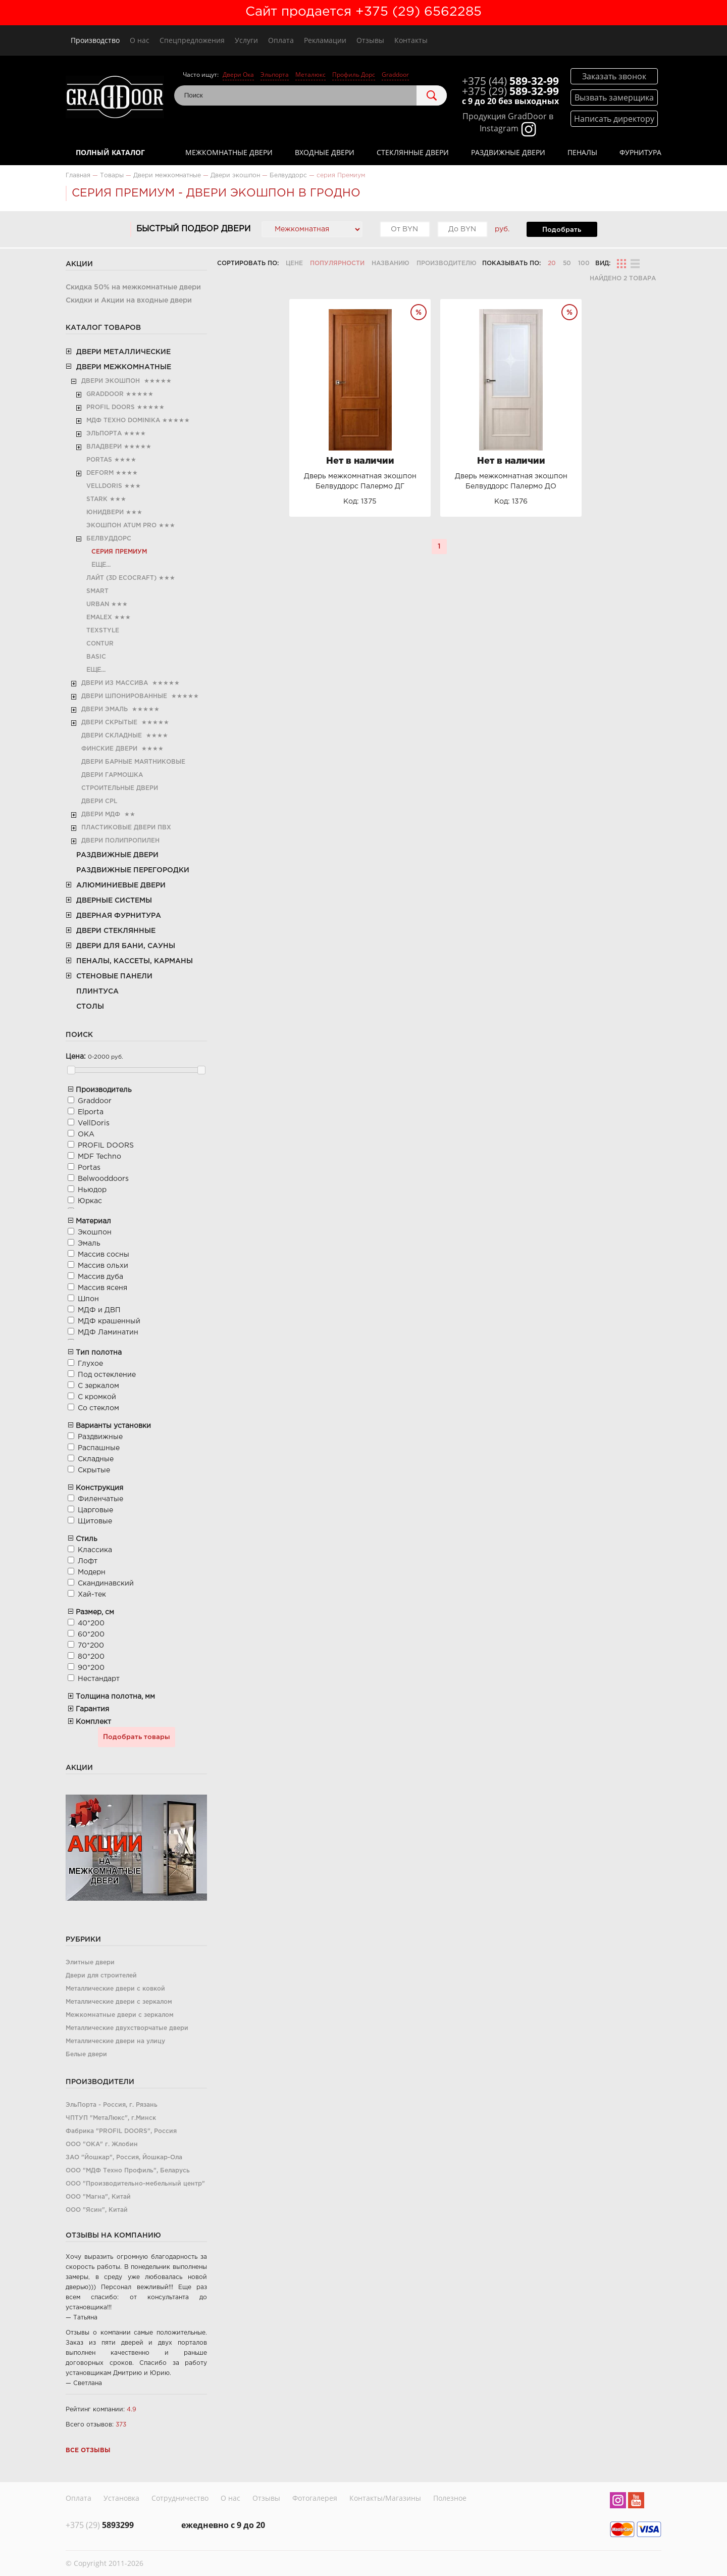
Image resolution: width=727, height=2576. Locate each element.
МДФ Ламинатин (108, 1332)
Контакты (411, 40)
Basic (96, 657)
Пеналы (582, 152)
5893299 (100, 2522)
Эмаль (89, 1244)
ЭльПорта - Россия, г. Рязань (112, 2105)
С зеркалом (98, 1386)
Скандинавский (106, 1583)
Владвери (104, 447)
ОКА (86, 1134)
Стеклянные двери (413, 152)
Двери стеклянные (115, 931)
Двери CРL (99, 801)
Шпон (88, 1299)
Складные (96, 1459)
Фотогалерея (314, 2497)
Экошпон (95, 1232)
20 (552, 263)
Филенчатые (100, 1499)
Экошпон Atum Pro (121, 525)
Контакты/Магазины (385, 2497)
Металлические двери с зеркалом (119, 2002)
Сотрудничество (180, 2497)
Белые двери (86, 2054)
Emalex (99, 617)
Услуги (246, 40)
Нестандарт (99, 1679)
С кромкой (97, 1397)
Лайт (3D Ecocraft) (121, 578)
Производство (95, 40)
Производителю (447, 263)
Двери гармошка (112, 775)
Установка (121, 2497)
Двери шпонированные (124, 696)
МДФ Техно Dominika (123, 420)
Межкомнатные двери (229, 152)
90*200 (91, 1668)
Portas (99, 460)
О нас (139, 40)
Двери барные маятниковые (133, 762)
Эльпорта (275, 74)
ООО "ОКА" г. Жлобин (102, 2144)
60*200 (91, 1634)
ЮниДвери (105, 512)
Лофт (87, 1561)
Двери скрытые (109, 722)
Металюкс (310, 74)
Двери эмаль (104, 709)
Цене (294, 263)
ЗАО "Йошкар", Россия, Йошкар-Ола (124, 2157)
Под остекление (107, 1375)
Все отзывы (88, 2450)
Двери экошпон (110, 381)
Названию (390, 263)
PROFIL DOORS (110, 407)
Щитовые (95, 1521)
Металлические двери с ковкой (115, 1989)
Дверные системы (114, 901)
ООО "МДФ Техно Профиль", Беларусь (128, 2170)
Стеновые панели (114, 976)
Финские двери (109, 749)
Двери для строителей (101, 1975)
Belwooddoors (103, 1179)
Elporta (90, 1112)
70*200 (91, 1646)
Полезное (449, 2497)
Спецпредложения (192, 40)
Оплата (281, 40)
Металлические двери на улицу (115, 2041)
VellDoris (104, 486)
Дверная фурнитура (118, 916)
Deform (100, 473)
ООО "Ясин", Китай (97, 2210)
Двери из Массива (114, 683)
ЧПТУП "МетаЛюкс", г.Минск (111, 2118)
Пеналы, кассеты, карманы (134, 961)
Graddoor (395, 74)
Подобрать (561, 230)
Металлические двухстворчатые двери (127, 2028)
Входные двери (324, 152)
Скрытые (94, 1470)
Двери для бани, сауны (125, 946)
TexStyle (102, 630)
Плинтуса (97, 991)
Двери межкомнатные (123, 367)
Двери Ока (238, 74)
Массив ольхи (103, 1266)
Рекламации (325, 40)
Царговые (95, 1510)
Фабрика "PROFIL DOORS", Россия (121, 2131)
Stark (97, 499)
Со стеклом (98, 1408)
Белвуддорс (108, 538)
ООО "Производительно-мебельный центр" (135, 2184)
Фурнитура (640, 152)
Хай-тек (92, 1595)
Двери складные (111, 735)
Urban (97, 604)
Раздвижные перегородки (132, 870)
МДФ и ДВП (99, 1310)
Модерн (92, 1572)
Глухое (90, 1364)
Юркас (90, 1201)
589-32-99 (510, 81)
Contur (100, 644)
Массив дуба (100, 1277)
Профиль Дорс (353, 74)
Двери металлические (123, 352)
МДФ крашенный (109, 1321)
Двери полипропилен (120, 841)
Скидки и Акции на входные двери (129, 301)
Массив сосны (103, 1255)
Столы (90, 1007)
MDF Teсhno (99, 1157)
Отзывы (370, 40)
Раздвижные (100, 1437)
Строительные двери (119, 788)
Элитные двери (90, 1962)
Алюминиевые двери (121, 885)
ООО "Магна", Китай (98, 2197)
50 (567, 263)
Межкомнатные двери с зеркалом (120, 2015)
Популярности (337, 263)
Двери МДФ (100, 814)
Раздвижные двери (508, 152)
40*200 (91, 1623)
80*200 (91, 1657)
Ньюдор (92, 1190)
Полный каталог (110, 152)
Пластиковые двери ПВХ (126, 827)
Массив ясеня (102, 1288)
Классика (95, 1550)
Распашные (99, 1448)
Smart (97, 591)
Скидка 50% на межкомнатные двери (133, 287)
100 (584, 263)
